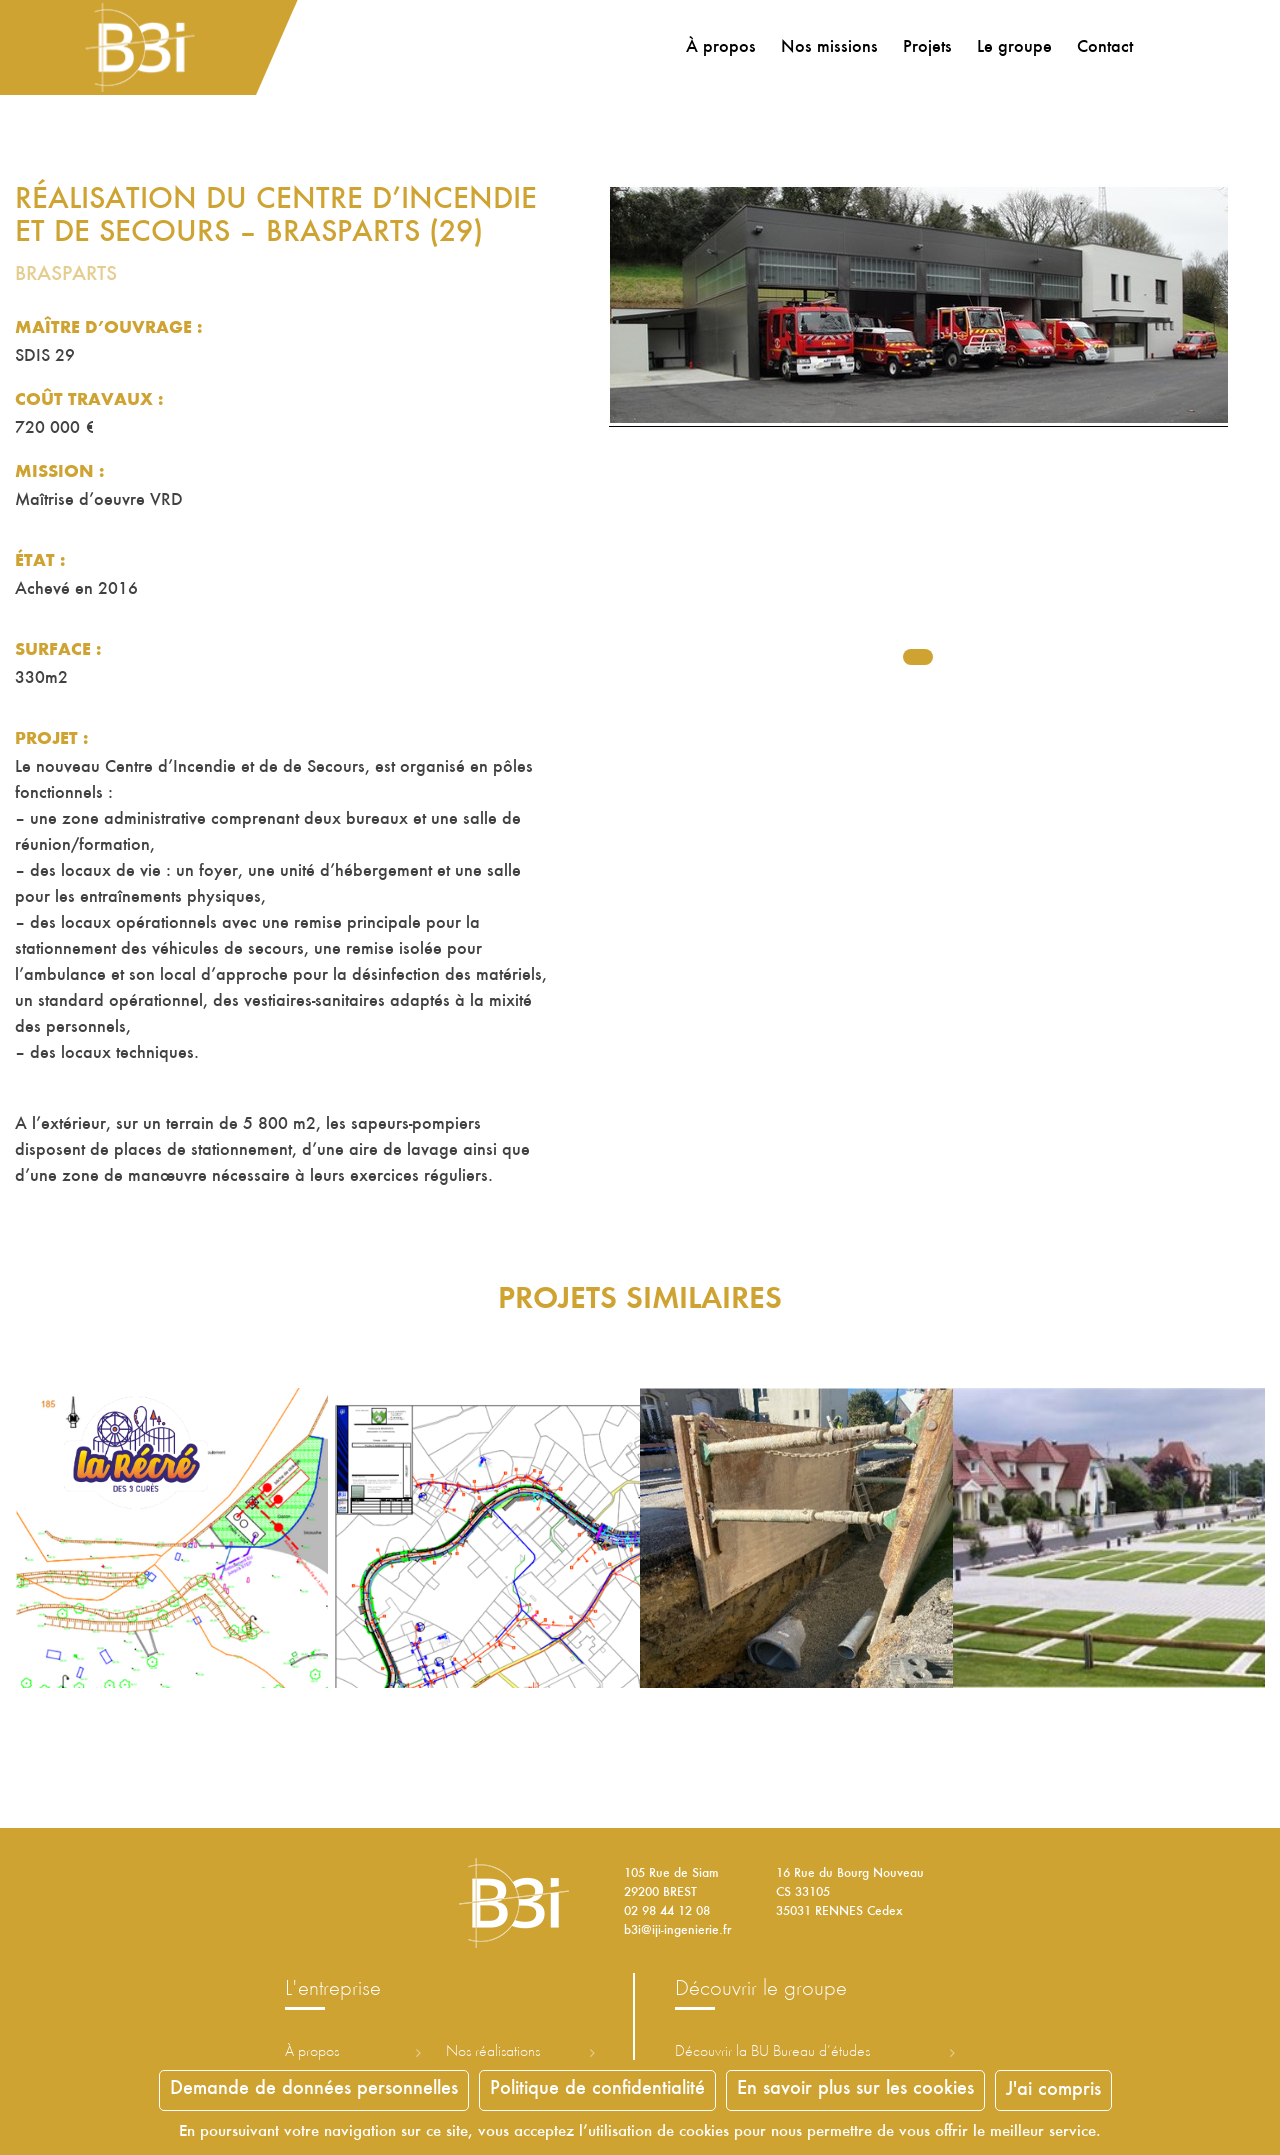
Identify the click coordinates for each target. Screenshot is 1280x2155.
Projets (924, 48)
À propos (718, 48)
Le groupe (1011, 48)
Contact (1102, 48)
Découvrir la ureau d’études (772, 2052)
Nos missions (826, 48)
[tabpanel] (918, 435)
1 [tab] (918, 657)
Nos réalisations (493, 2052)
